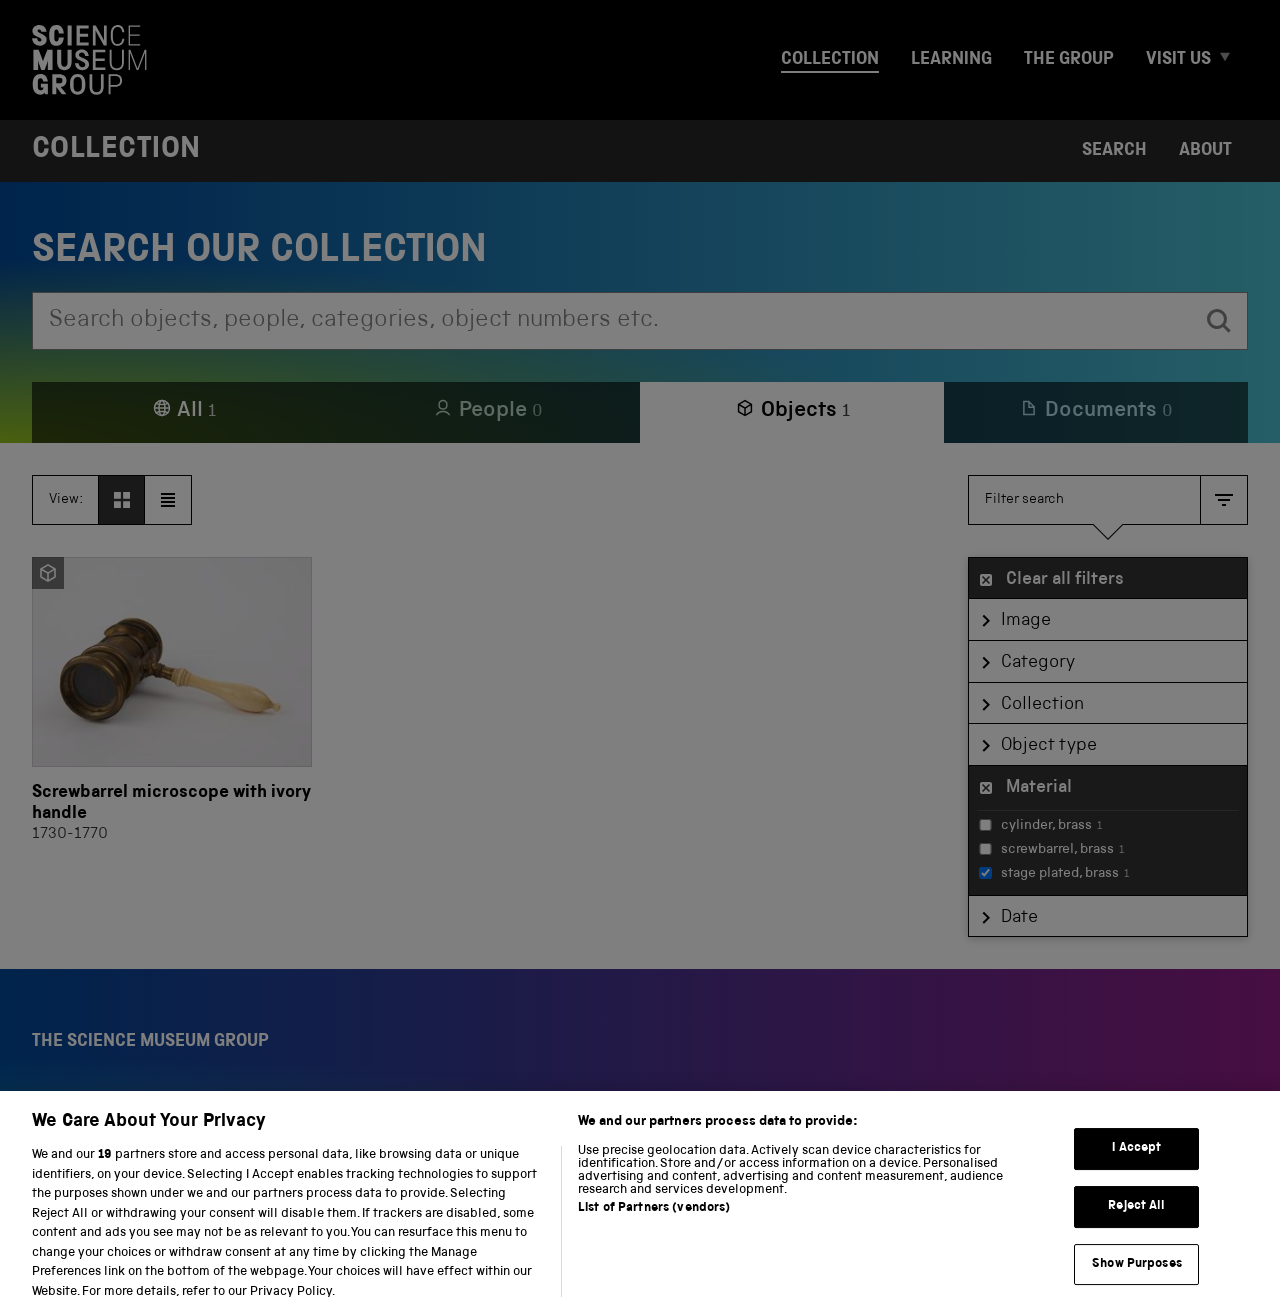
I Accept (1136, 1159)
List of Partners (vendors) (654, 1218)
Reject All (1136, 1216)
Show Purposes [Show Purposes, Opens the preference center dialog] (1137, 1274)
